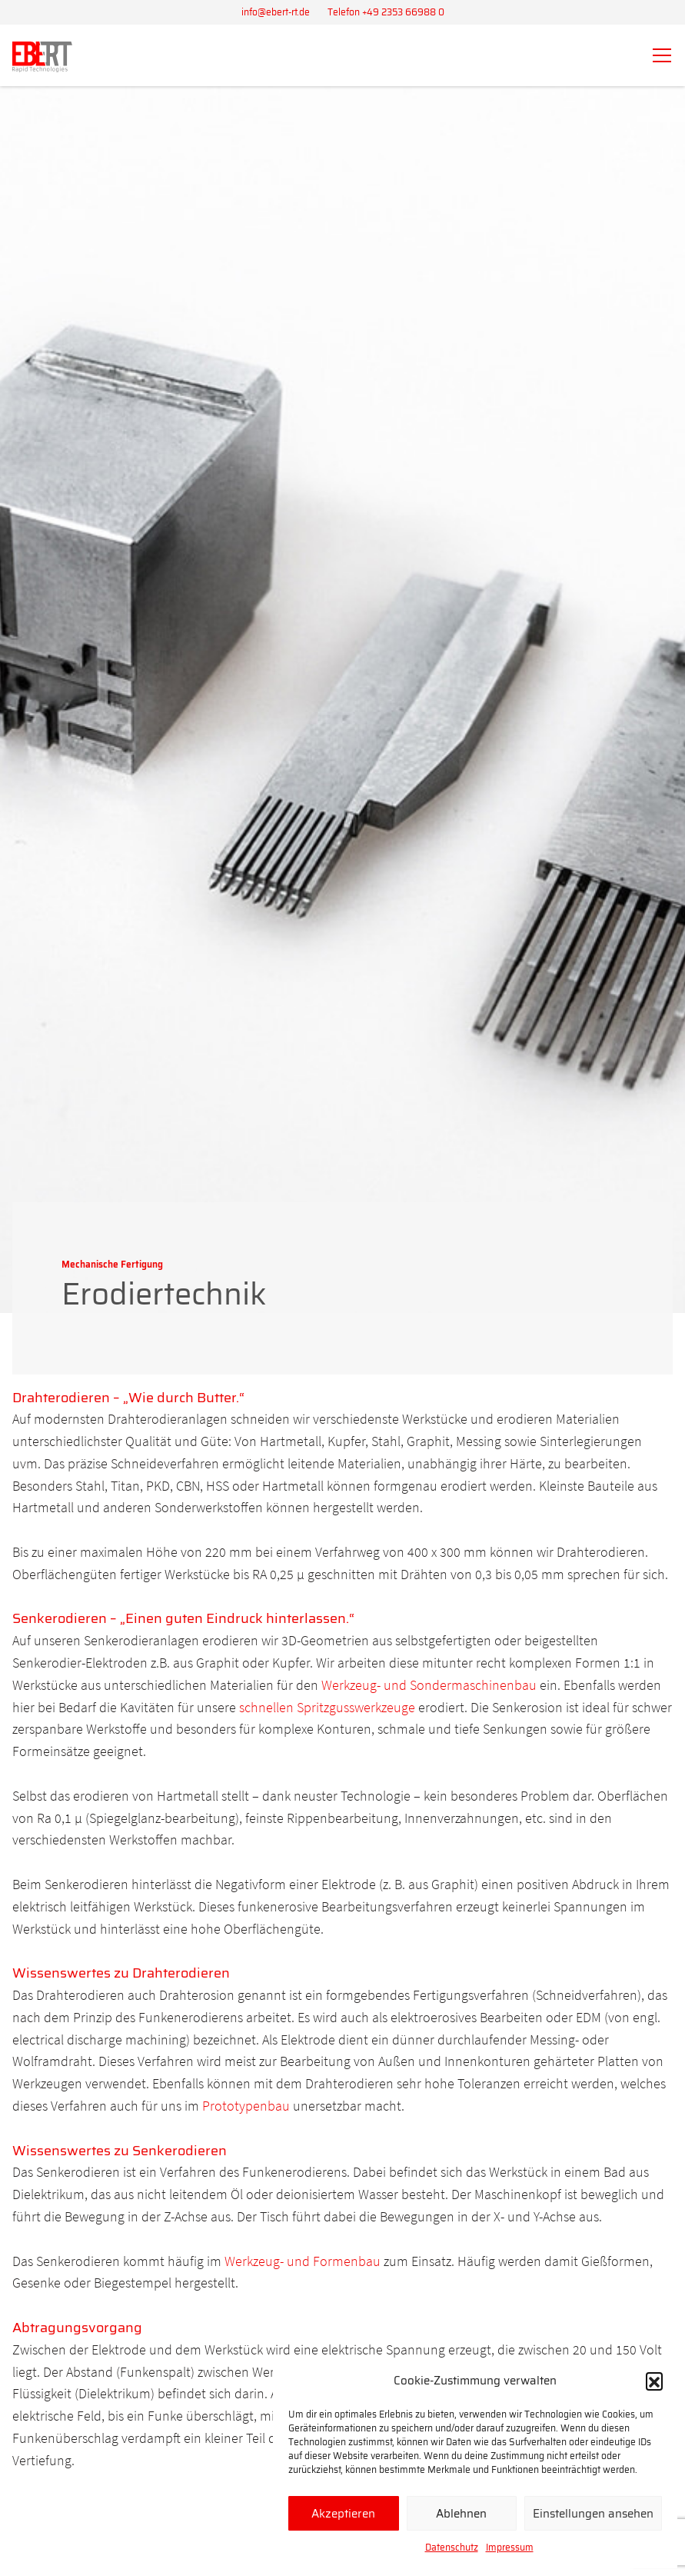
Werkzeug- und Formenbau (302, 2261)
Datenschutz (451, 2547)
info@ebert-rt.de (275, 12)
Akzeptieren (343, 2513)
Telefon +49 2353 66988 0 (386, 12)
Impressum (510, 2547)
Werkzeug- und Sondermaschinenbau (429, 1685)
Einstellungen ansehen (593, 2513)
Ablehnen (461, 2513)
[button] (654, 2380)
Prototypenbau (246, 2105)
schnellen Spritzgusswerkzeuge (328, 1707)
